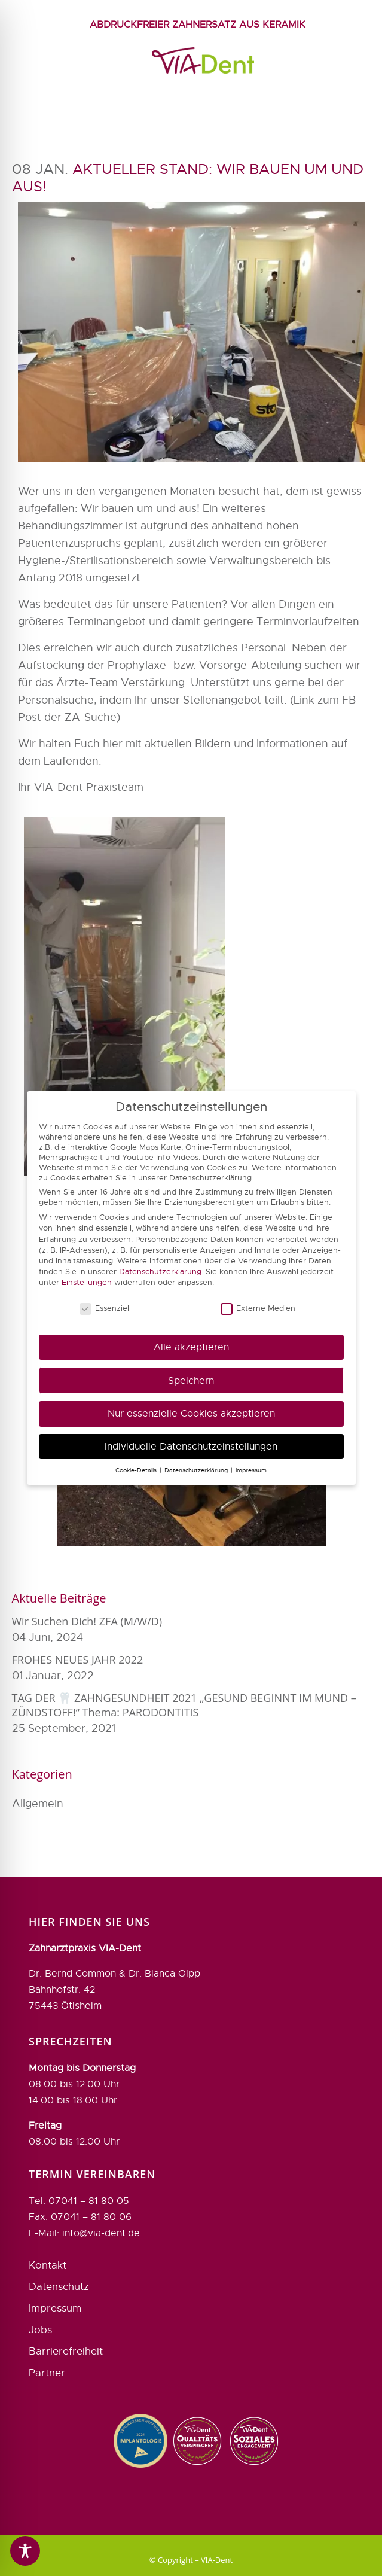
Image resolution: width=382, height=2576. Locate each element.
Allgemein (37, 1803)
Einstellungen (87, 1282)
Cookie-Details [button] (136, 1470)
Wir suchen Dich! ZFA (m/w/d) (87, 1621)
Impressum (55, 2272)
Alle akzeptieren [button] (191, 1347)
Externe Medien (258, 1308)
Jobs (40, 2294)
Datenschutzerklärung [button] (197, 1470)
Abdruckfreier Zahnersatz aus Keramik (197, 25)
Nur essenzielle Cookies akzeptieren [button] (191, 1413)
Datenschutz (59, 2251)
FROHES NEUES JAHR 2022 (77, 1659)
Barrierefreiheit (66, 2315)
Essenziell (105, 1308)
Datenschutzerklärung (160, 1271)
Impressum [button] (251, 1470)
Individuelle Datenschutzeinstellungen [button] (191, 1446)
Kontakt (47, 2229)
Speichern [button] (191, 1380)
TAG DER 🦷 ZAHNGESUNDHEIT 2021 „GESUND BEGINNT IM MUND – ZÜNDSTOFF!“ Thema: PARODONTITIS (184, 1705)
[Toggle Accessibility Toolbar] (25, 2551)
